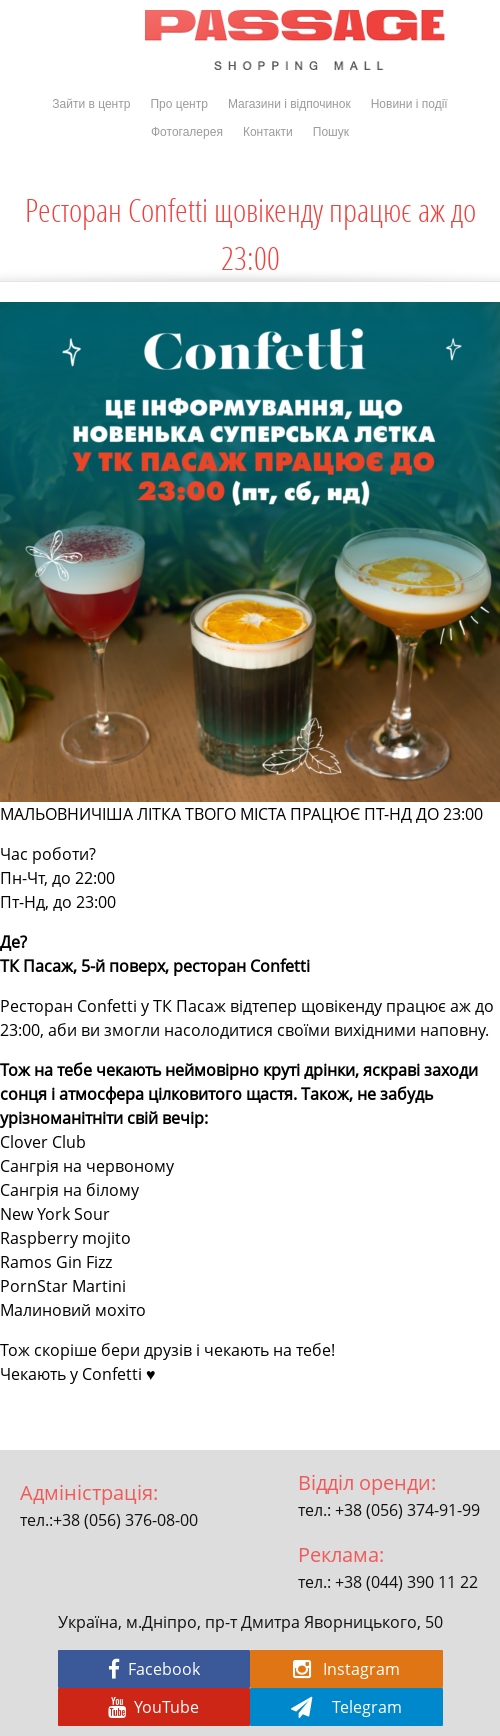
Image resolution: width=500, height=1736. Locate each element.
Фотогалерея (187, 132)
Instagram (346, 1669)
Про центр (179, 104)
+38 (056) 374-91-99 (407, 1510)
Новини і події (409, 104)
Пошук (331, 132)
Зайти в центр (91, 104)
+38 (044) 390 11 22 (406, 1582)
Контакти (268, 132)
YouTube (153, 1707)
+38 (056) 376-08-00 (125, 1520)
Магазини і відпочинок (289, 104)
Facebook (154, 1669)
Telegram (346, 1707)
